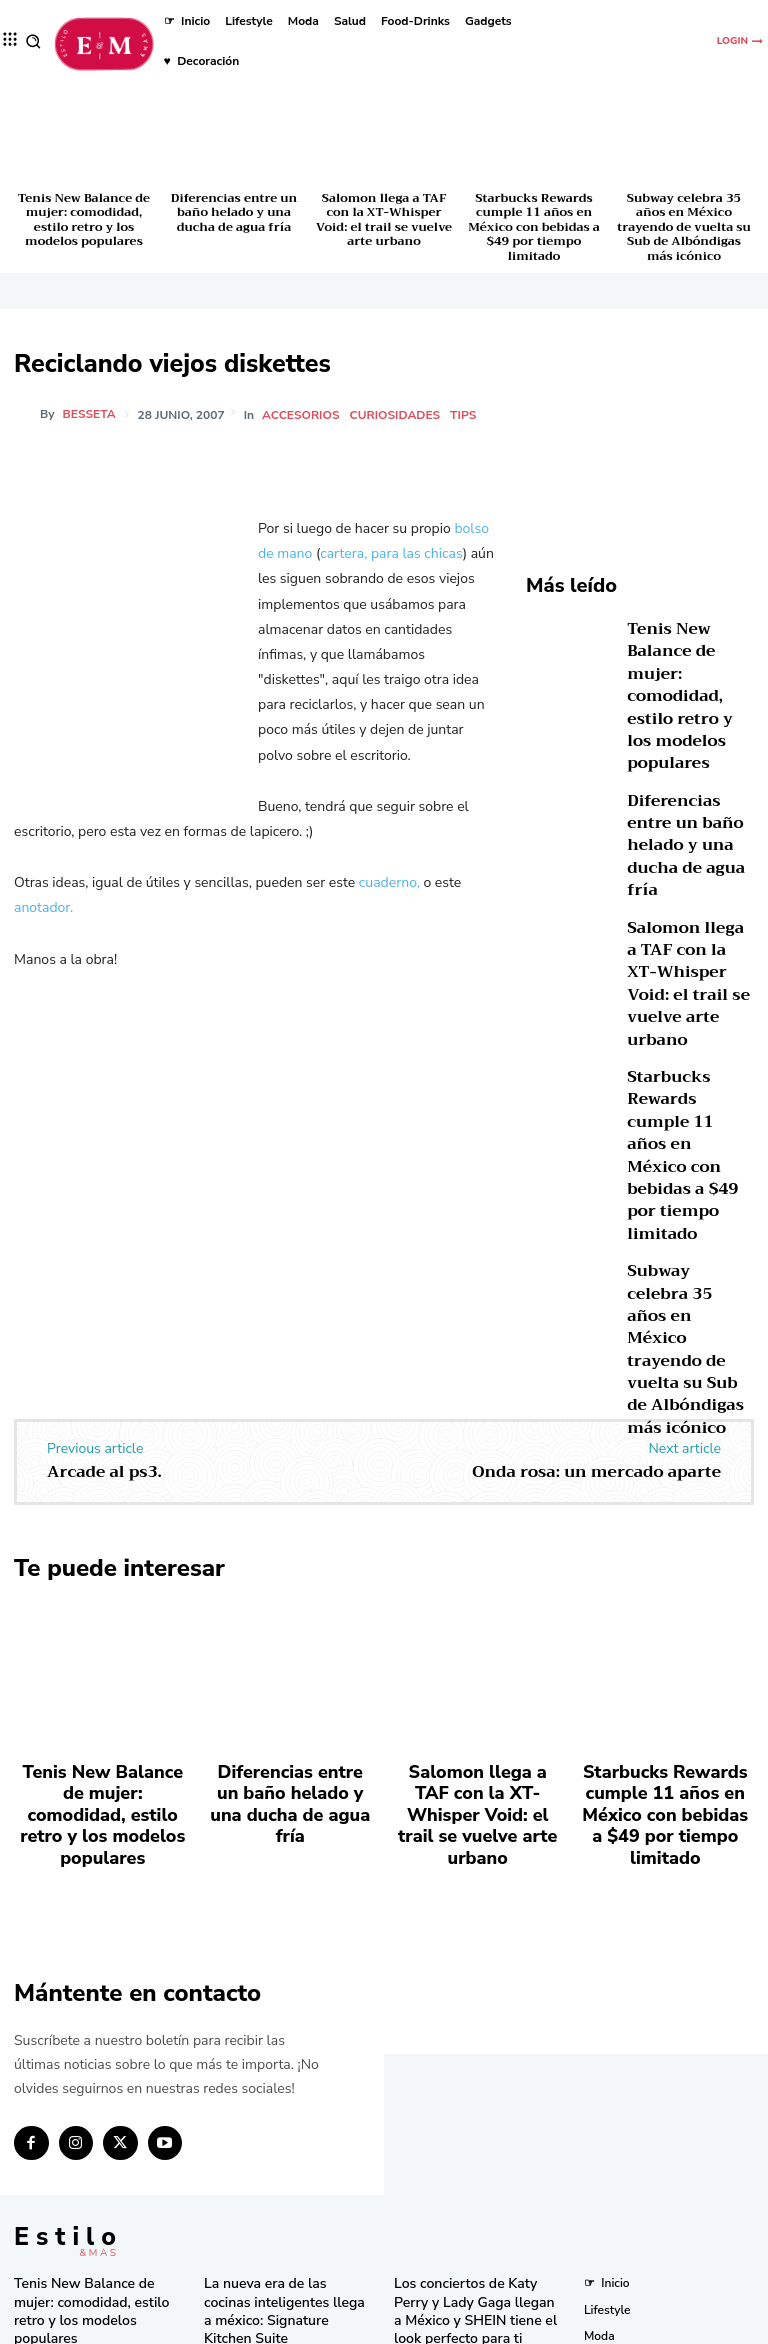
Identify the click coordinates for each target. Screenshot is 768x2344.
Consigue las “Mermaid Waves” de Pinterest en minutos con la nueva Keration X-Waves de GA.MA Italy (476, 2139)
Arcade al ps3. (104, 1221)
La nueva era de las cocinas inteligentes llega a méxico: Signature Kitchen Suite (278, 1994)
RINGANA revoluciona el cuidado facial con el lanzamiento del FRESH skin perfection (281, 2245)
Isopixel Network (608, 2326)
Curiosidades (398, 415)
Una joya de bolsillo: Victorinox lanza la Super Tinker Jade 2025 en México (288, 2116)
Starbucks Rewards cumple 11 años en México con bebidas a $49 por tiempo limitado (534, 227)
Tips (466, 415)
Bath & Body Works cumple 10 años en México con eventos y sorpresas (478, 2208)
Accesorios (303, 415)
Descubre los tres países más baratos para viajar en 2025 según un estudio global (473, 2071)
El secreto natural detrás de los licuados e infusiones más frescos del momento (289, 2177)
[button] (33, 41)
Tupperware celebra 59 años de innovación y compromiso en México (282, 2055)
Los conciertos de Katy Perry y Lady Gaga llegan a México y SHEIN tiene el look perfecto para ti (476, 2002)
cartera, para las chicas (391, 553)
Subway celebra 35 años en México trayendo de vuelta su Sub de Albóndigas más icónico (683, 227)
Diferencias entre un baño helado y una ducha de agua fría (234, 212)
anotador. (43, 907)
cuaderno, (389, 882)
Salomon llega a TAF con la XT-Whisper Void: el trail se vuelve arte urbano (384, 219)
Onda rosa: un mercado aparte (596, 1221)
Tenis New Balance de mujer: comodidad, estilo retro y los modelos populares (84, 219)
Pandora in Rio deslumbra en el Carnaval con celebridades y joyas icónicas (477, 2268)
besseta (89, 414)
